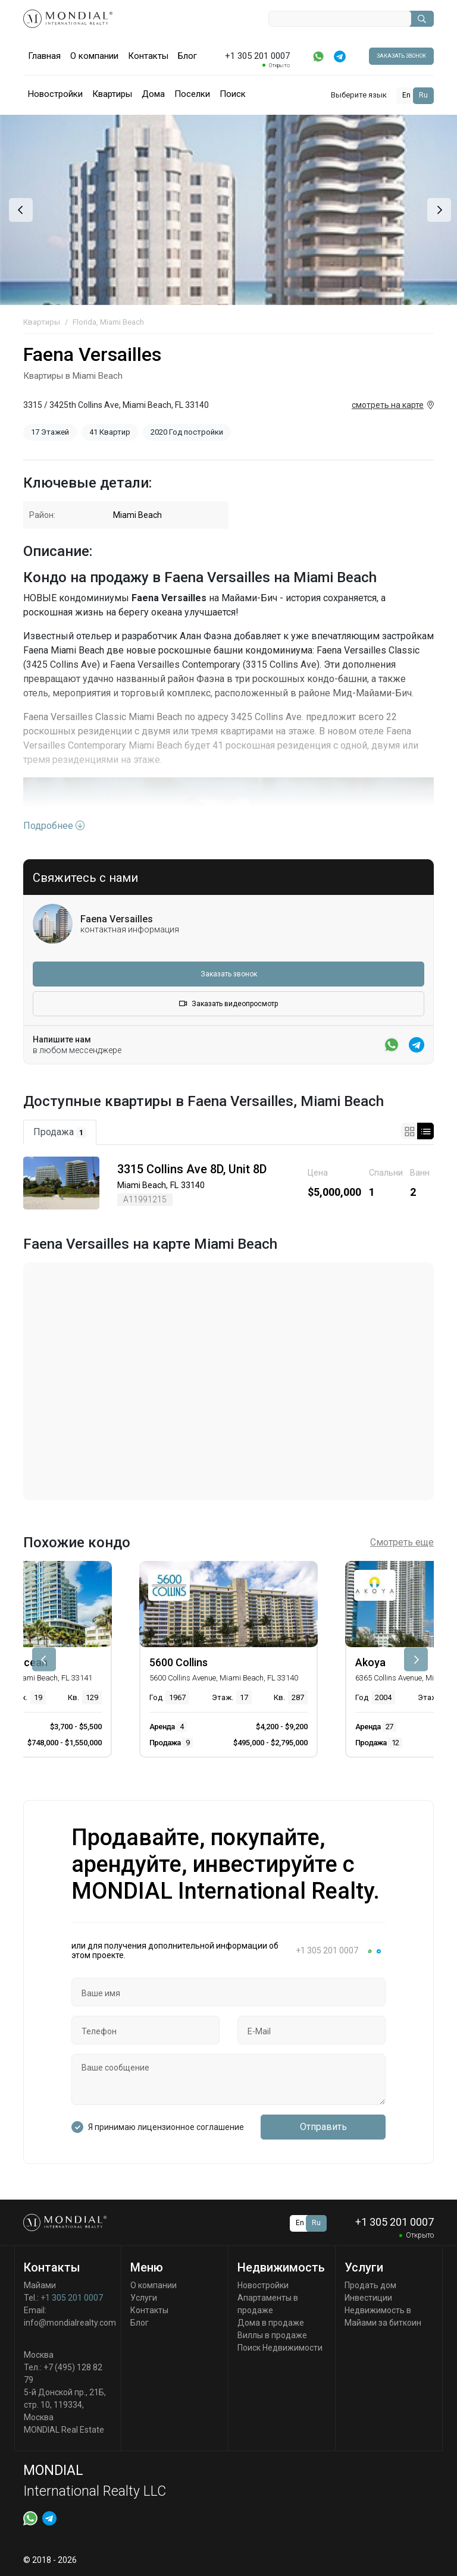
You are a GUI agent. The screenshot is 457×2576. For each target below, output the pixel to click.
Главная (44, 56)
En (406, 95)
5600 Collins (178, 1662)
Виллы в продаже (272, 2335)
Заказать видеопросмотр (228, 1004)
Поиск (233, 94)
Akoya (370, 1662)
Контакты (148, 56)
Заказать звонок (401, 56)
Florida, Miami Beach (108, 322)
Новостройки (55, 94)
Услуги (143, 2297)
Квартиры (112, 94)
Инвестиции (368, 2297)
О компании (94, 56)
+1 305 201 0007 (71, 2297)
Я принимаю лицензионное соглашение (166, 2127)
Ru (423, 95)
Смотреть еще (402, 1542)
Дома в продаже (270, 2322)
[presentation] (19, 210)
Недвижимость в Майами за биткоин (383, 2316)
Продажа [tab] (59, 1132)
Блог (187, 56)
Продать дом (370, 2285)
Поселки (192, 94)
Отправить (323, 2126)
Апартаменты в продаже (267, 2304)
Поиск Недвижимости (280, 2347)
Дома (153, 94)
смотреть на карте (388, 405)
